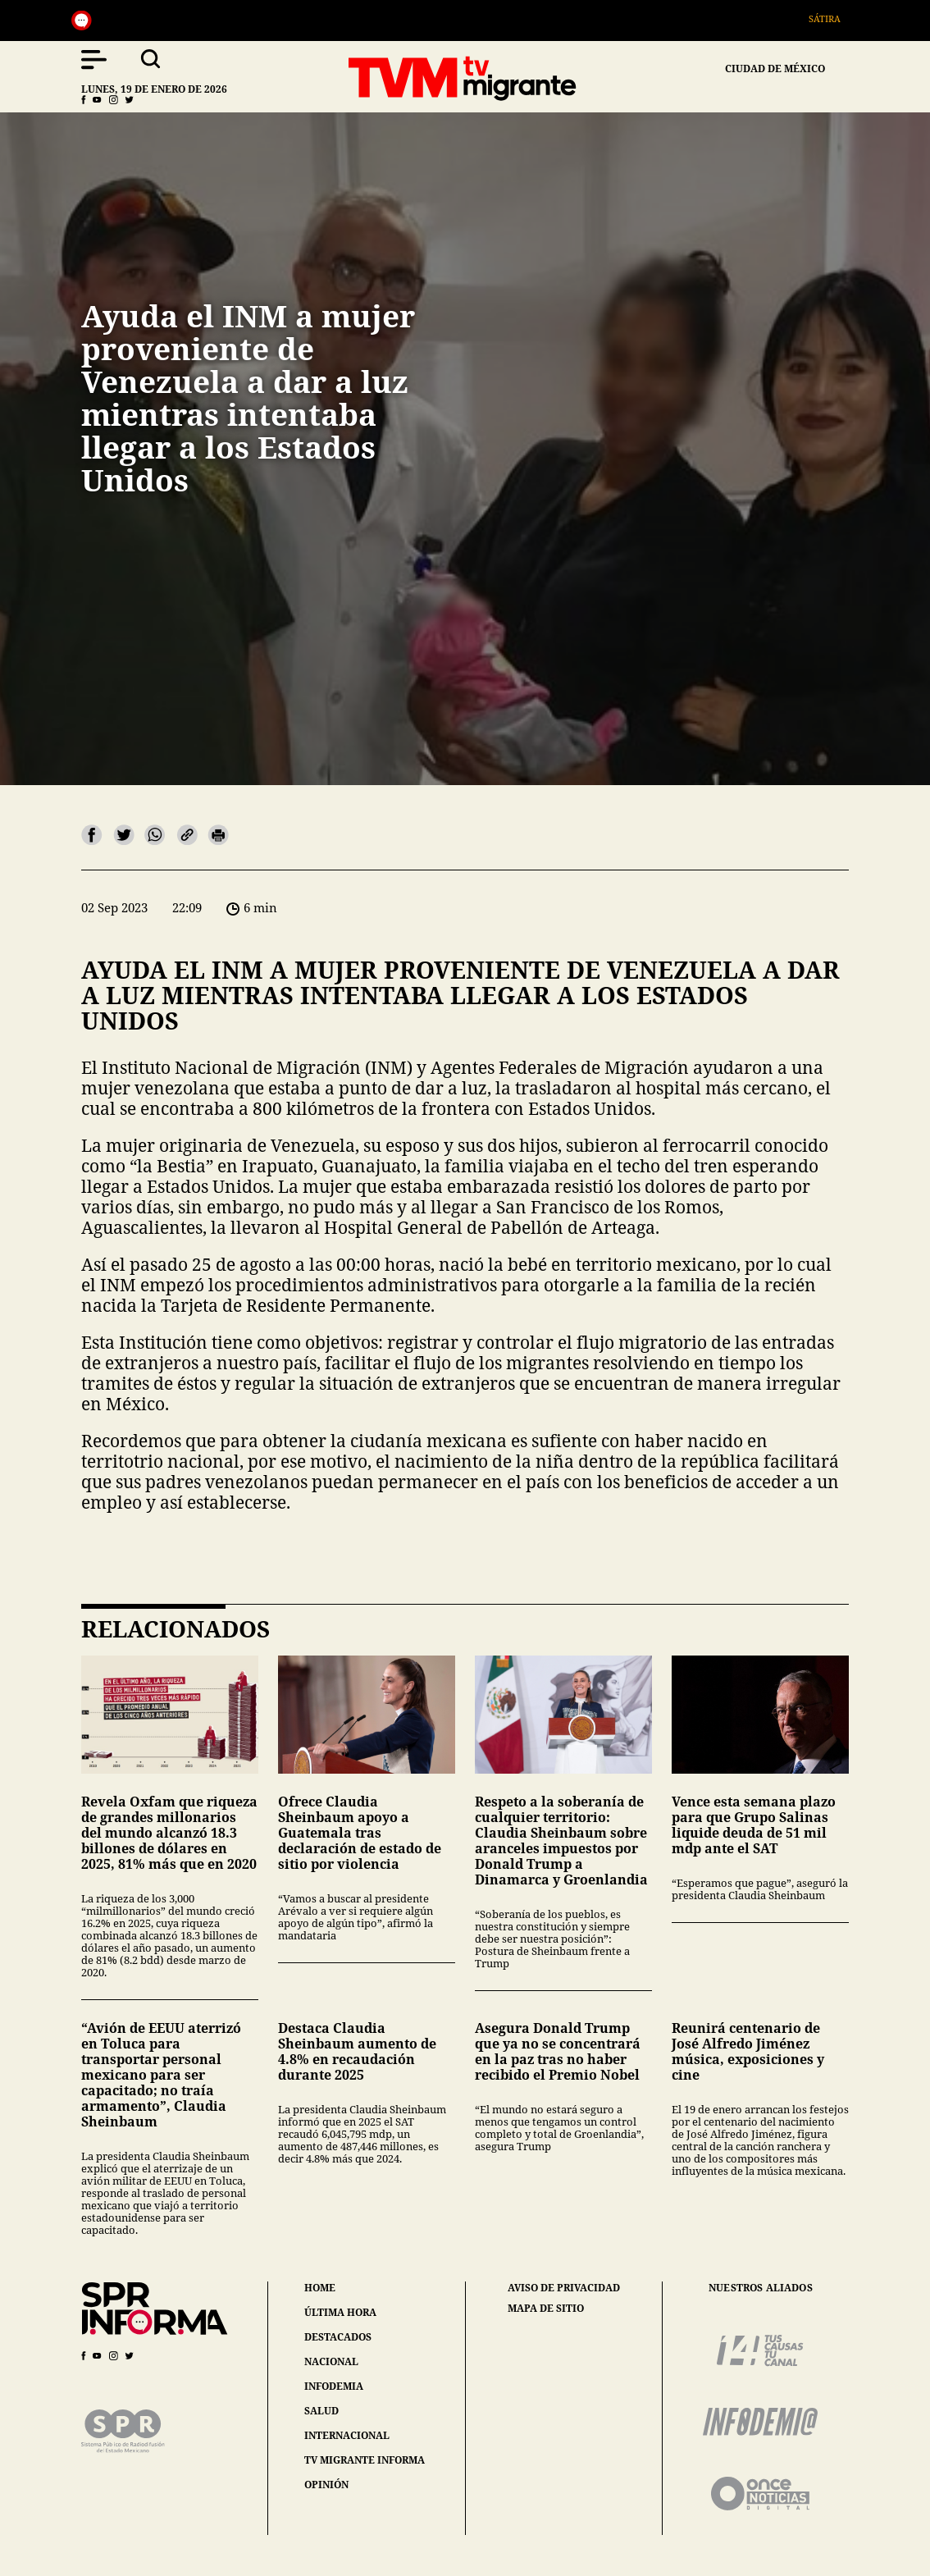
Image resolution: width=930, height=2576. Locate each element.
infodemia (333, 2386)
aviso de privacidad (564, 2288)
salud (321, 2411)
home (319, 2288)
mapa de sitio (546, 2308)
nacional (331, 2361)
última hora (340, 2312)
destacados (338, 2337)
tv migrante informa (364, 2460)
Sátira (833, 18)
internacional (347, 2435)
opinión (326, 2485)
